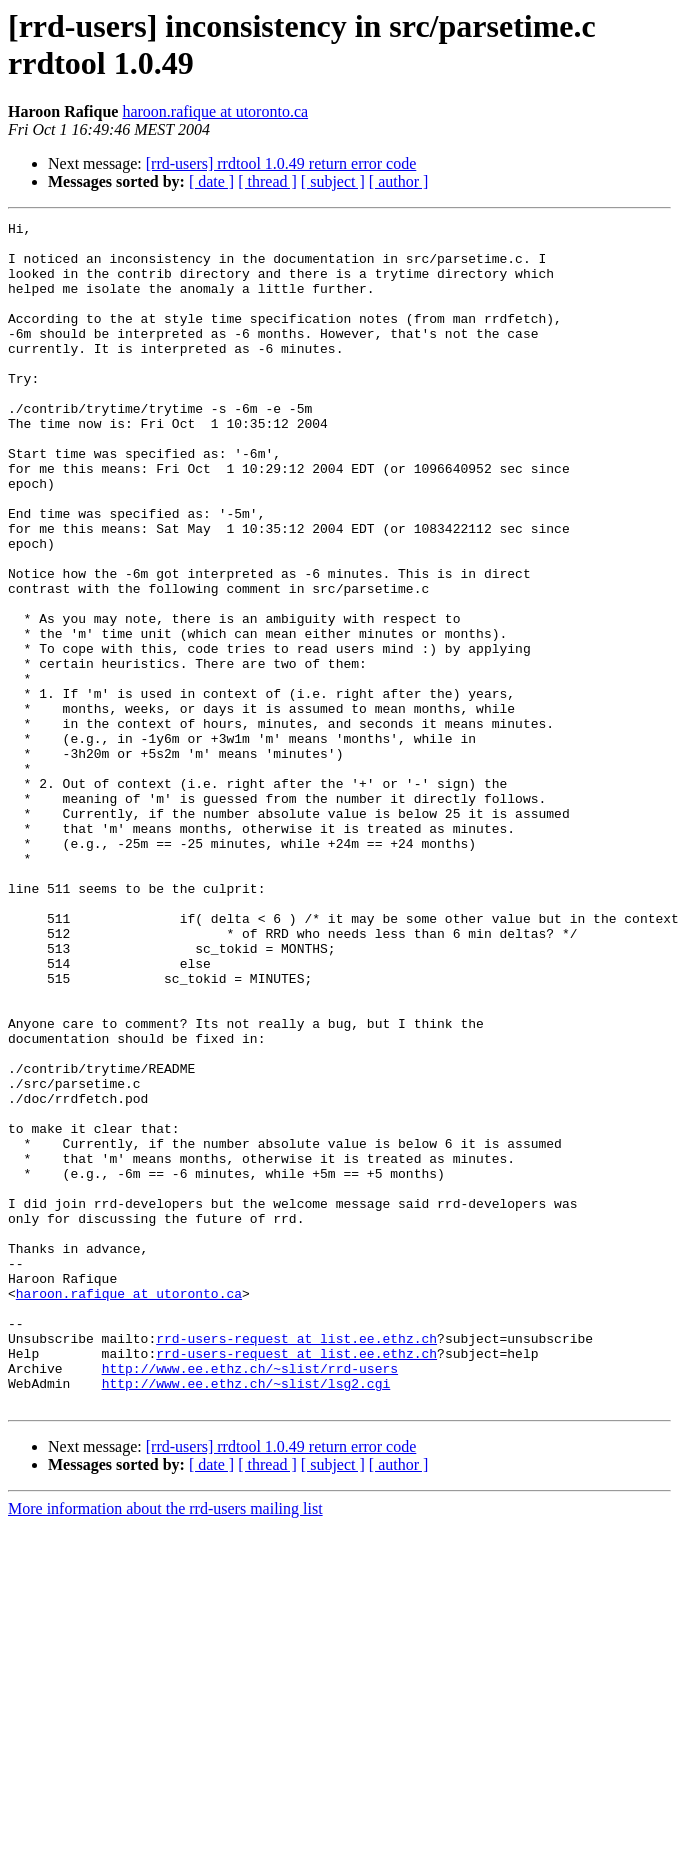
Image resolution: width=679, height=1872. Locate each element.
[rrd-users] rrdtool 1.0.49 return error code (281, 163)
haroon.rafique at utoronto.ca (215, 111)
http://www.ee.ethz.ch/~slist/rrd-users (250, 1599)
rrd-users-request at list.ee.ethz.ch (296, 1563)
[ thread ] (267, 181)
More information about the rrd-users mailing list (165, 1745)
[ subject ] (333, 181)
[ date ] (211, 181)
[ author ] (399, 181)
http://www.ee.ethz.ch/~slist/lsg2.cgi (246, 1617)
